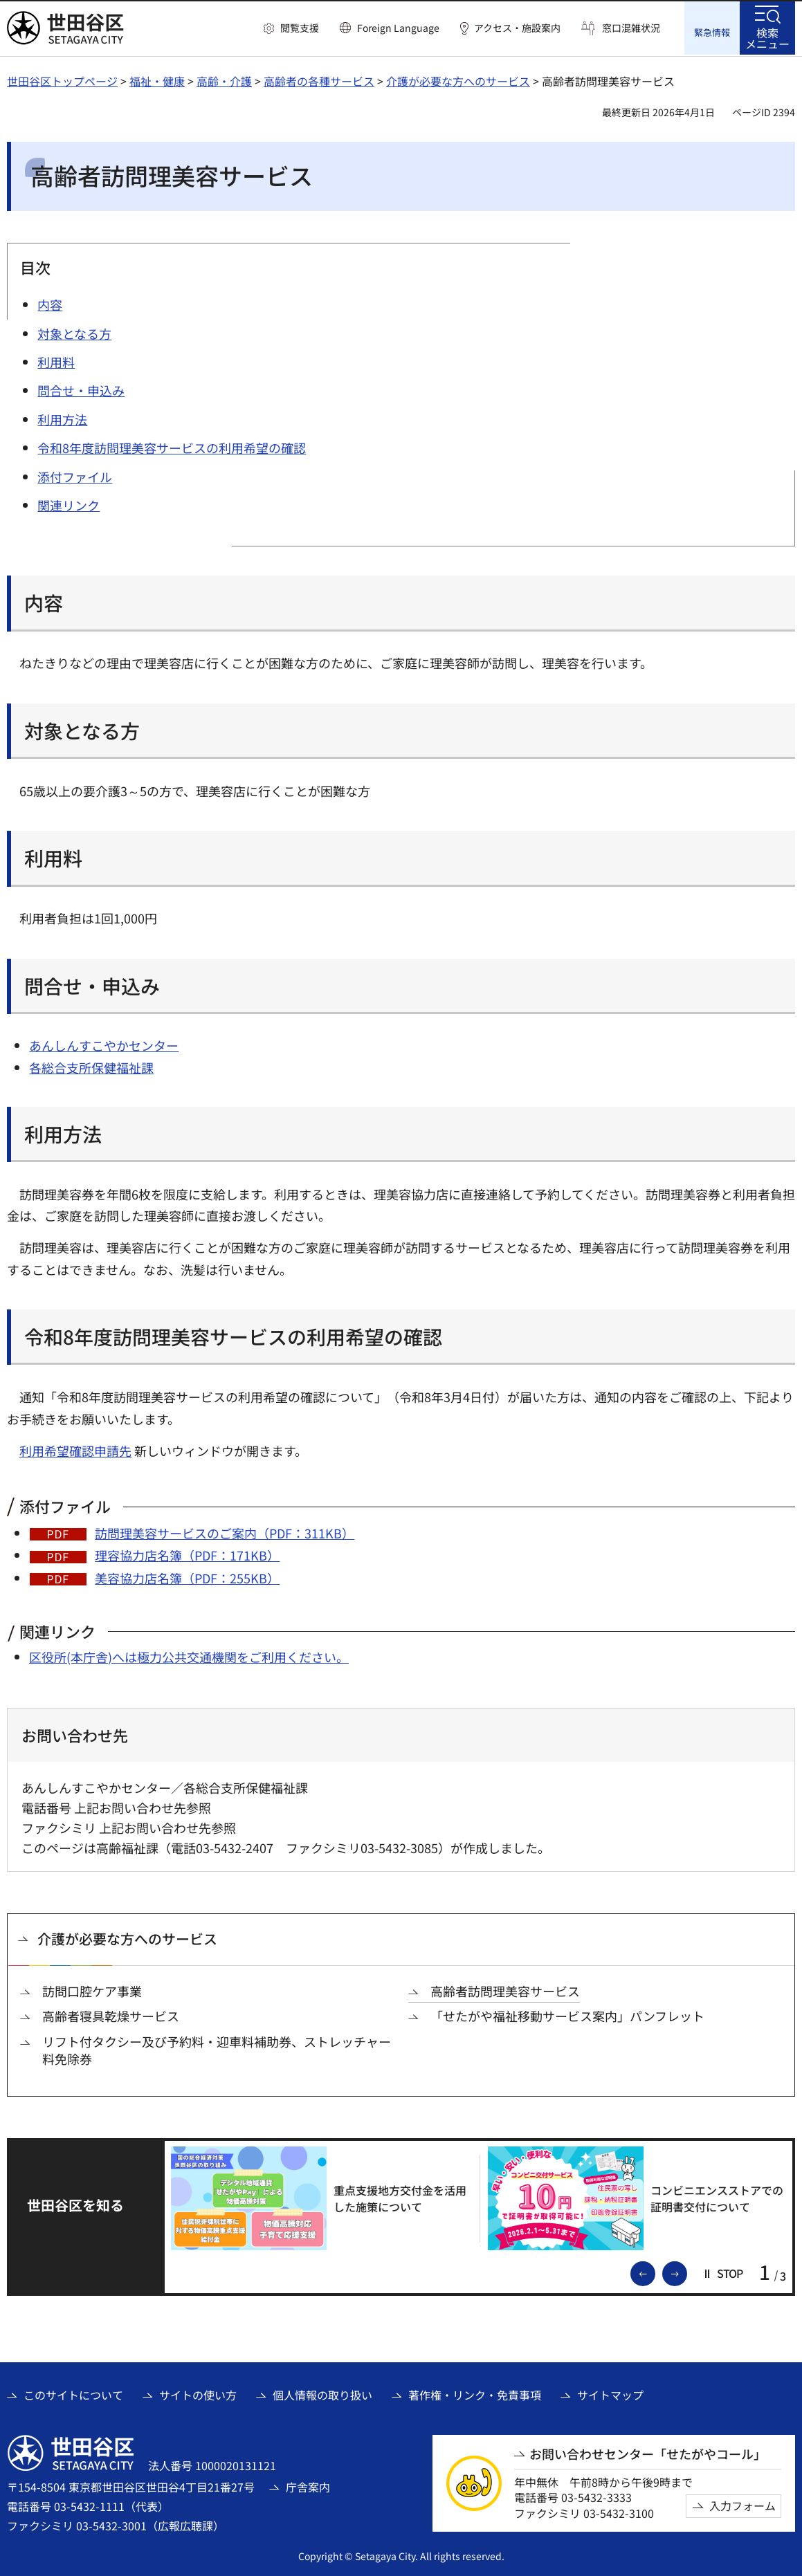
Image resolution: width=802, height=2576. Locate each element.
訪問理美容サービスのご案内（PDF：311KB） (224, 1531)
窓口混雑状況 (631, 28)
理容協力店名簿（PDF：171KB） (187, 1554)
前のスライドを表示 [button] (654, 2272)
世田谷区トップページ (62, 79)
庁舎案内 (308, 2485)
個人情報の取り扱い (322, 2394)
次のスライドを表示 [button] (686, 2272)
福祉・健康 (157, 79)
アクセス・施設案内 (517, 28)
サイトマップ (610, 2394)
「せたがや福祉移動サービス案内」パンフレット (567, 2015)
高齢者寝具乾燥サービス (110, 2015)
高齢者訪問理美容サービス (505, 1990)
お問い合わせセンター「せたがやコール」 (647, 2452)
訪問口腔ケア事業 (92, 1990)
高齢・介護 (224, 79)
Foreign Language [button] (398, 28)
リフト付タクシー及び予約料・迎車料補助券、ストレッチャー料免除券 (216, 2049)
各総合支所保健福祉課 (91, 1066)
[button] (291, 28)
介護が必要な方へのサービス (458, 79)
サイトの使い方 (198, 2394)
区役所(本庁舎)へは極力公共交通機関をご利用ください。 (189, 1655)
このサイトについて (73, 2394)
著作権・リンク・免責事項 (474, 2394)
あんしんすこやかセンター (104, 1044)
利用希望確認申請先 (75, 1449)
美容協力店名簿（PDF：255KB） (187, 1576)
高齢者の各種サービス (319, 79)
